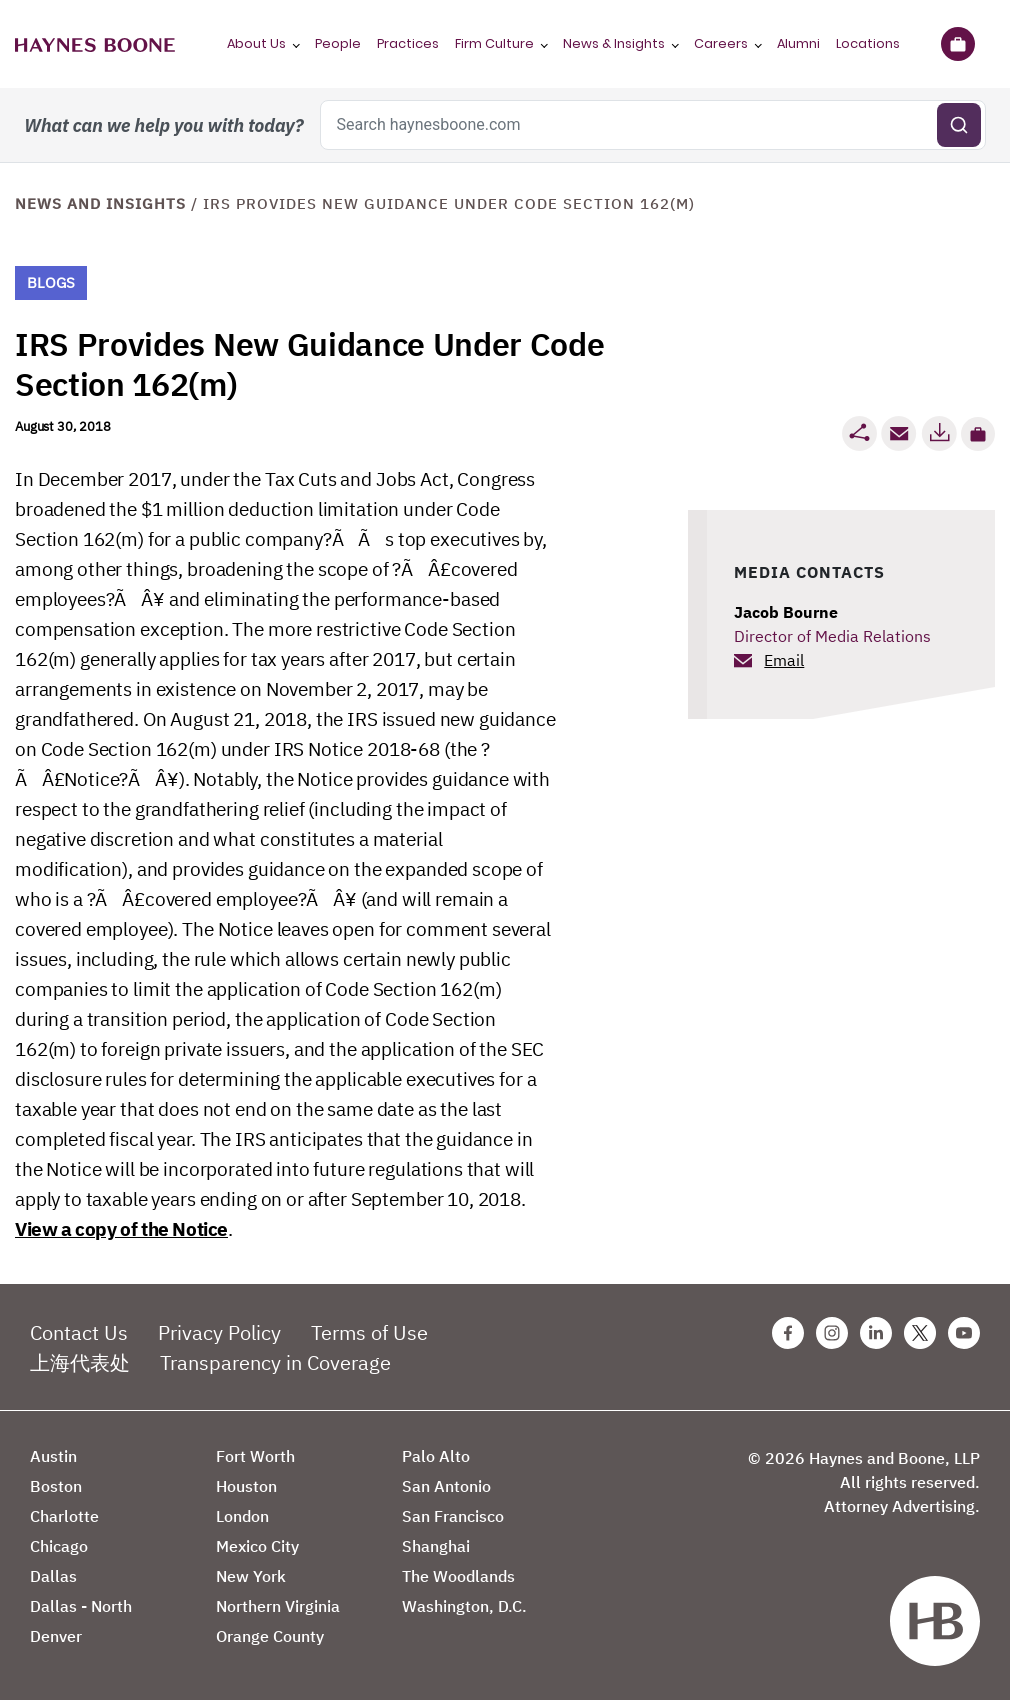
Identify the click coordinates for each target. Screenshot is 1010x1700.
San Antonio (446, 1486)
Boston (56, 1486)
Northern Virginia (278, 1606)
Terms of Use (369, 1332)
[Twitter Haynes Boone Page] (920, 1333)
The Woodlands (458, 1576)
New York (251, 1576)
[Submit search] (959, 125)
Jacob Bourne (786, 612)
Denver (56, 1636)
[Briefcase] (957, 44)
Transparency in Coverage (275, 1362)
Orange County (270, 1636)
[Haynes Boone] (95, 44)
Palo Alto (436, 1456)
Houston (246, 1486)
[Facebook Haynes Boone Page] (788, 1333)
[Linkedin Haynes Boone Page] (876, 1333)
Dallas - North (81, 1606)
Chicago (59, 1546)
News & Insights (614, 43)
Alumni (798, 43)
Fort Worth (255, 1456)
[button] (978, 434)
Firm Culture (494, 43)
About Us (256, 43)
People (338, 43)
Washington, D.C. (464, 1606)
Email (784, 660)
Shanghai (436, 1546)
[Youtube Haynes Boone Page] (964, 1333)
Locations (868, 43)
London (242, 1516)
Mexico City (257, 1546)
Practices (408, 43)
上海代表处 (80, 1362)
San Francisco (453, 1516)
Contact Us (79, 1332)
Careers (721, 43)
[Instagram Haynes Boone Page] (832, 1333)
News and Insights (100, 203)
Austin (53, 1456)
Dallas (53, 1576)
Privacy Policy (219, 1332)
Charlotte (64, 1516)
